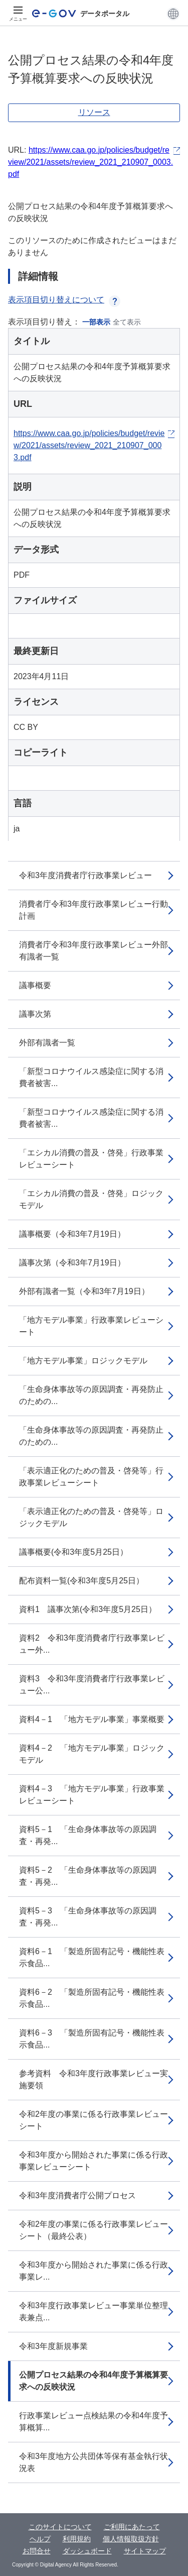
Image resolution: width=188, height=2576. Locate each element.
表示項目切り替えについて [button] (64, 299)
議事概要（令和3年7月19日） (72, 1234)
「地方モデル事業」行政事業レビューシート (91, 1326)
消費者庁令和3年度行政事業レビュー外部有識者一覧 (93, 950)
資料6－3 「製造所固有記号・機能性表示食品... (91, 2038)
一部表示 (96, 322)
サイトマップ (145, 2551)
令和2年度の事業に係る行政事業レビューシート (93, 2120)
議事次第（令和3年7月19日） (72, 1262)
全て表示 (127, 322)
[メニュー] (18, 14)
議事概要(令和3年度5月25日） (73, 1552)
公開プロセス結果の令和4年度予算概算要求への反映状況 (93, 2381)
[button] (173, 13)
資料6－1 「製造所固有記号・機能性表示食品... (91, 1957)
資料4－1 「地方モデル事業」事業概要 (91, 1719)
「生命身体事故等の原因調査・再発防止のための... (91, 1395)
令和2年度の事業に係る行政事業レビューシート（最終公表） (93, 2230)
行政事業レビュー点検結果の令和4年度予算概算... (93, 2421)
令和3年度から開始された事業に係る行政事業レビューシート (93, 2161)
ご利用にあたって (132, 2527)
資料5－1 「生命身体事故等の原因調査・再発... (87, 1835)
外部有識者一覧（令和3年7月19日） (84, 1291)
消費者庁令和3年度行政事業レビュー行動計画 (93, 910)
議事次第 (35, 1014)
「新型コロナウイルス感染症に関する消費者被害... (91, 1077)
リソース (94, 112)
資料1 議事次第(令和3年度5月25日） (87, 1609)
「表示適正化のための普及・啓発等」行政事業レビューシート (91, 1476)
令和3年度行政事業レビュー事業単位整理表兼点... (93, 2311)
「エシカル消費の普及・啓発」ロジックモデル (91, 1199)
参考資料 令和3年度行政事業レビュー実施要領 (93, 2079)
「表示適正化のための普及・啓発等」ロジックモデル (91, 1517)
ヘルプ (40, 2539)
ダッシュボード (87, 2551)
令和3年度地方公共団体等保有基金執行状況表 (93, 2462)
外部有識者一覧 (47, 1042)
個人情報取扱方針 (131, 2539)
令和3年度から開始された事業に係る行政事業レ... (93, 2271)
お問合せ (37, 2551)
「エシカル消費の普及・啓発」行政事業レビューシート (91, 1158)
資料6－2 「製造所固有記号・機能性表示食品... (91, 1998)
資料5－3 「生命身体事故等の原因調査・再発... (87, 1916)
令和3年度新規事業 (53, 2346)
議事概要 (35, 985)
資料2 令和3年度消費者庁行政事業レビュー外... (91, 1644)
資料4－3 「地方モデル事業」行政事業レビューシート (91, 1794)
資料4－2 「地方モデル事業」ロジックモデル (91, 1754)
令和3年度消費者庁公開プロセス (77, 2195)
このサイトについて (60, 2527)
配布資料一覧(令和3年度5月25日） (81, 1580)
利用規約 (77, 2539)
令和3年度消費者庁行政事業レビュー (85, 875)
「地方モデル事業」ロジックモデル (83, 1360)
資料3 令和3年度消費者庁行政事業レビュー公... (91, 1684)
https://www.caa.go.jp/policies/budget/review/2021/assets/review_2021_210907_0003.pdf (90, 162)
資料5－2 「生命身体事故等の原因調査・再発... (87, 1876)
